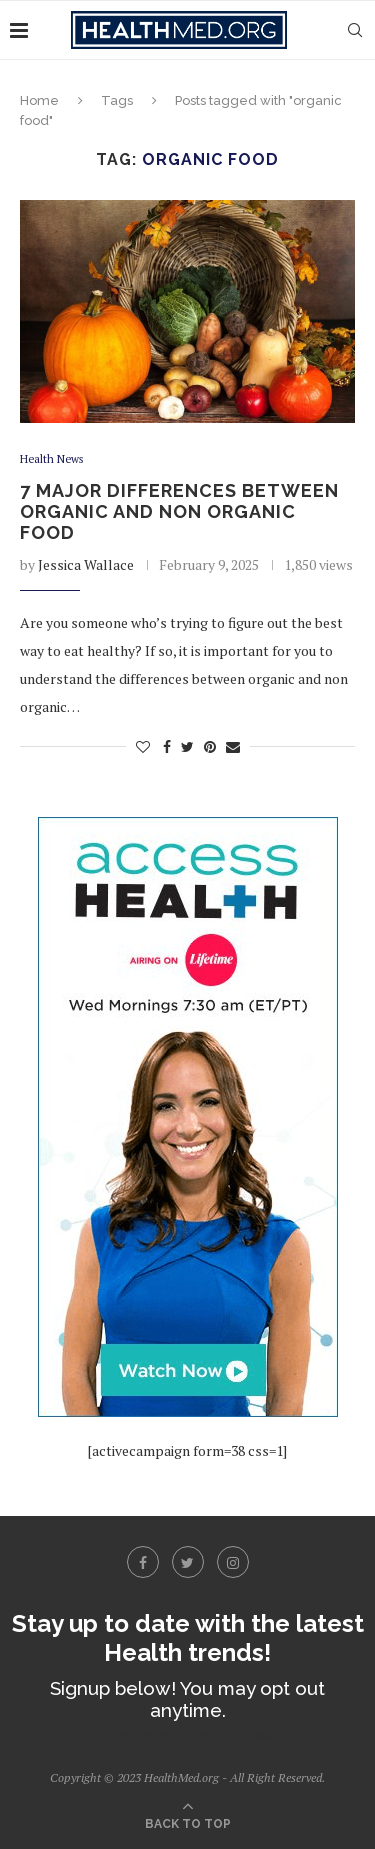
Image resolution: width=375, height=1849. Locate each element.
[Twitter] (188, 1562)
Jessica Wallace (86, 564)
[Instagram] (233, 1562)
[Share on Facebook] (167, 746)
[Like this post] (143, 746)
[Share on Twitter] (187, 746)
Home (39, 100)
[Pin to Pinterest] (210, 746)
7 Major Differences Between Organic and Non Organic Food (179, 511)
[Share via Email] (233, 746)
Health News (51, 459)
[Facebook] (143, 1562)
